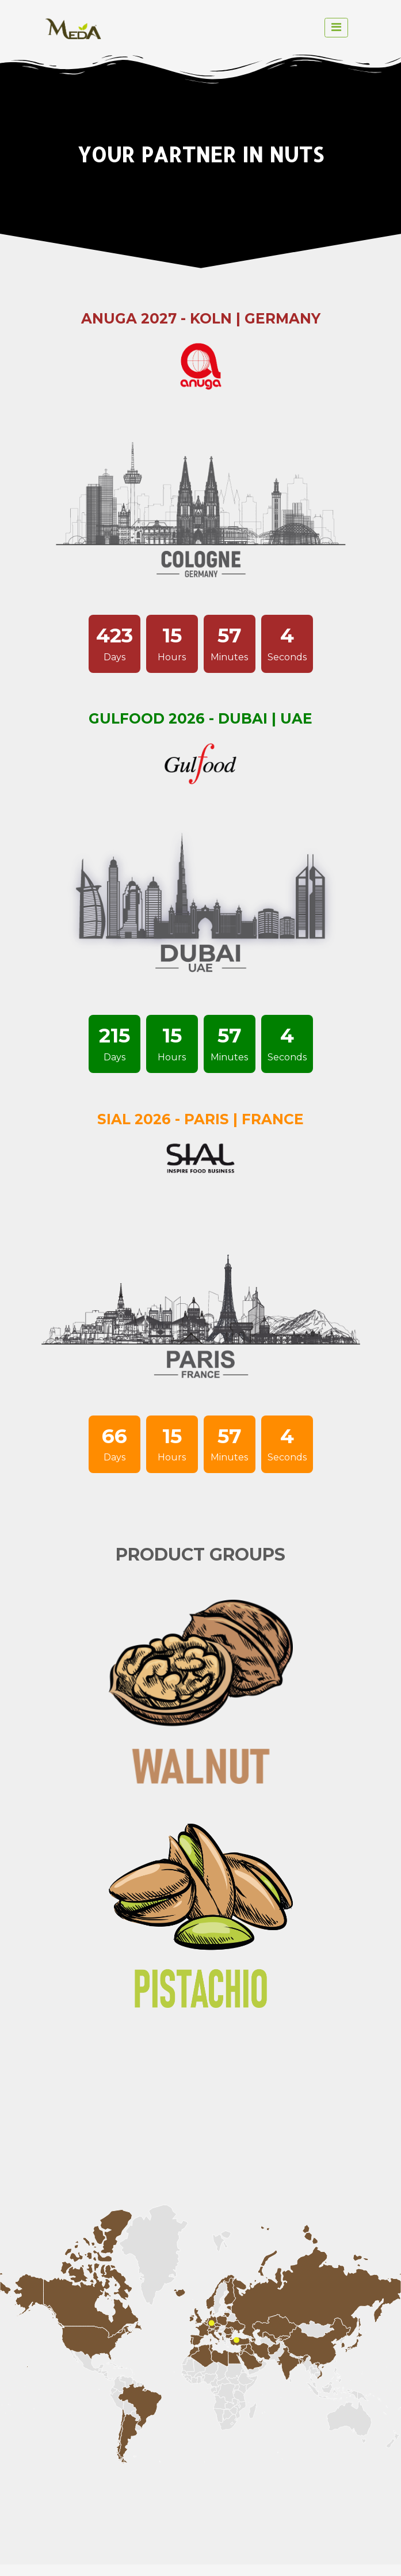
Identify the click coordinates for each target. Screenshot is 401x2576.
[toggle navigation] (335, 27)
